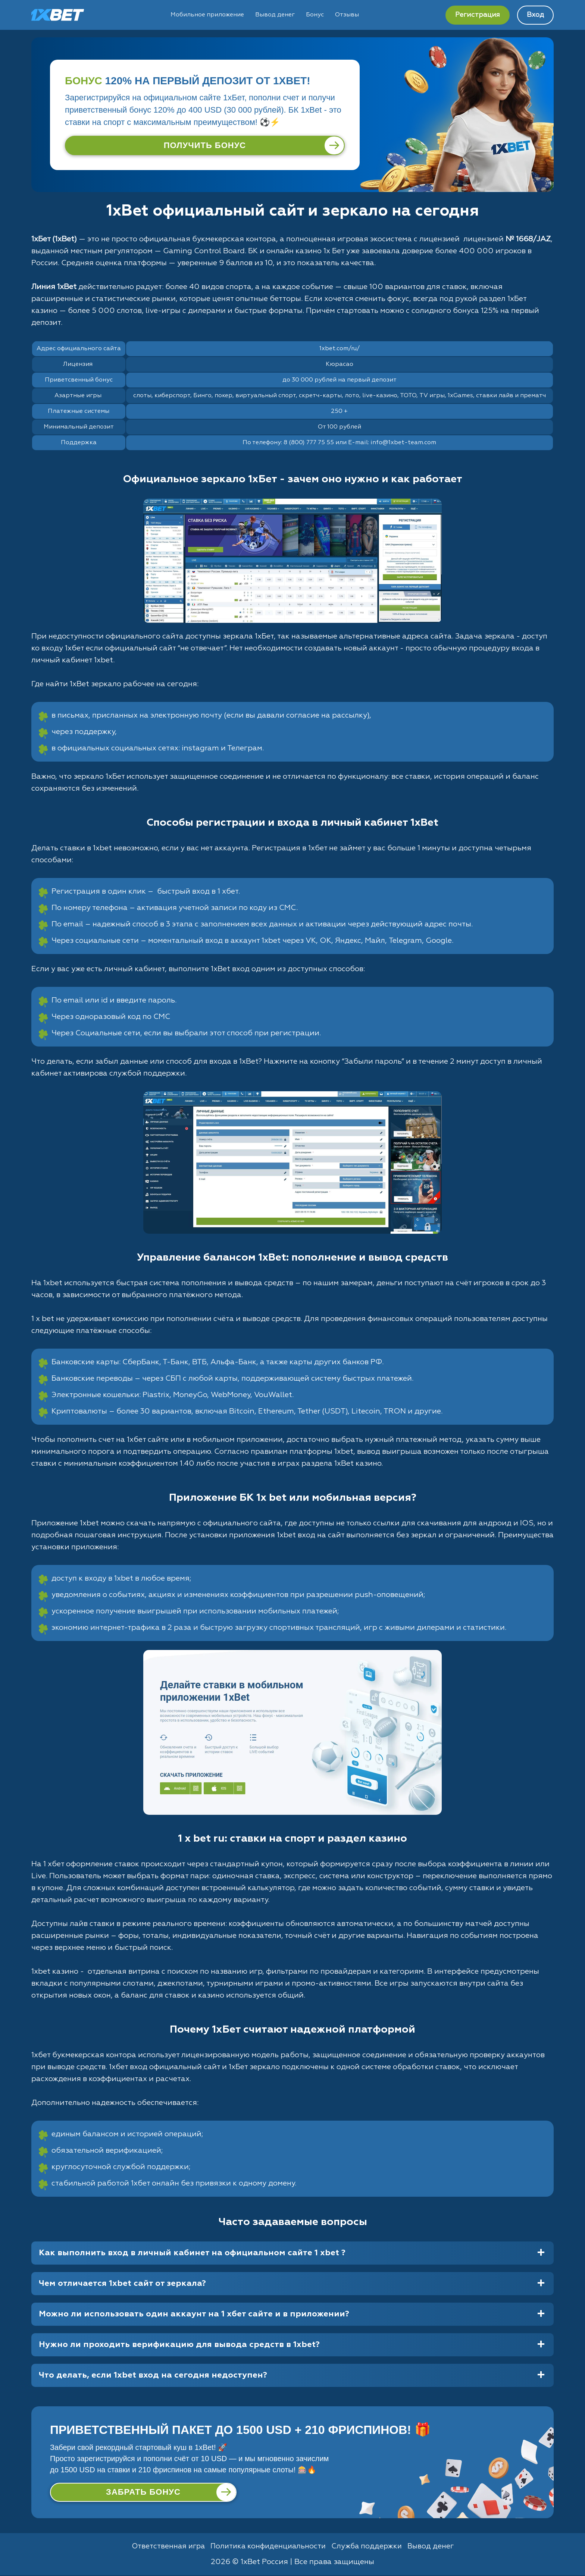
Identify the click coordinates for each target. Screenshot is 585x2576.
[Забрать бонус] (143, 2492)
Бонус (315, 15)
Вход (535, 15)
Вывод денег (275, 15)
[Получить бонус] (205, 145)
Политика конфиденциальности (267, 2547)
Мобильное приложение (207, 15)
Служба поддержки (369, 2547)
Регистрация (477, 15)
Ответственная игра (165, 2547)
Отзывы (347, 15)
